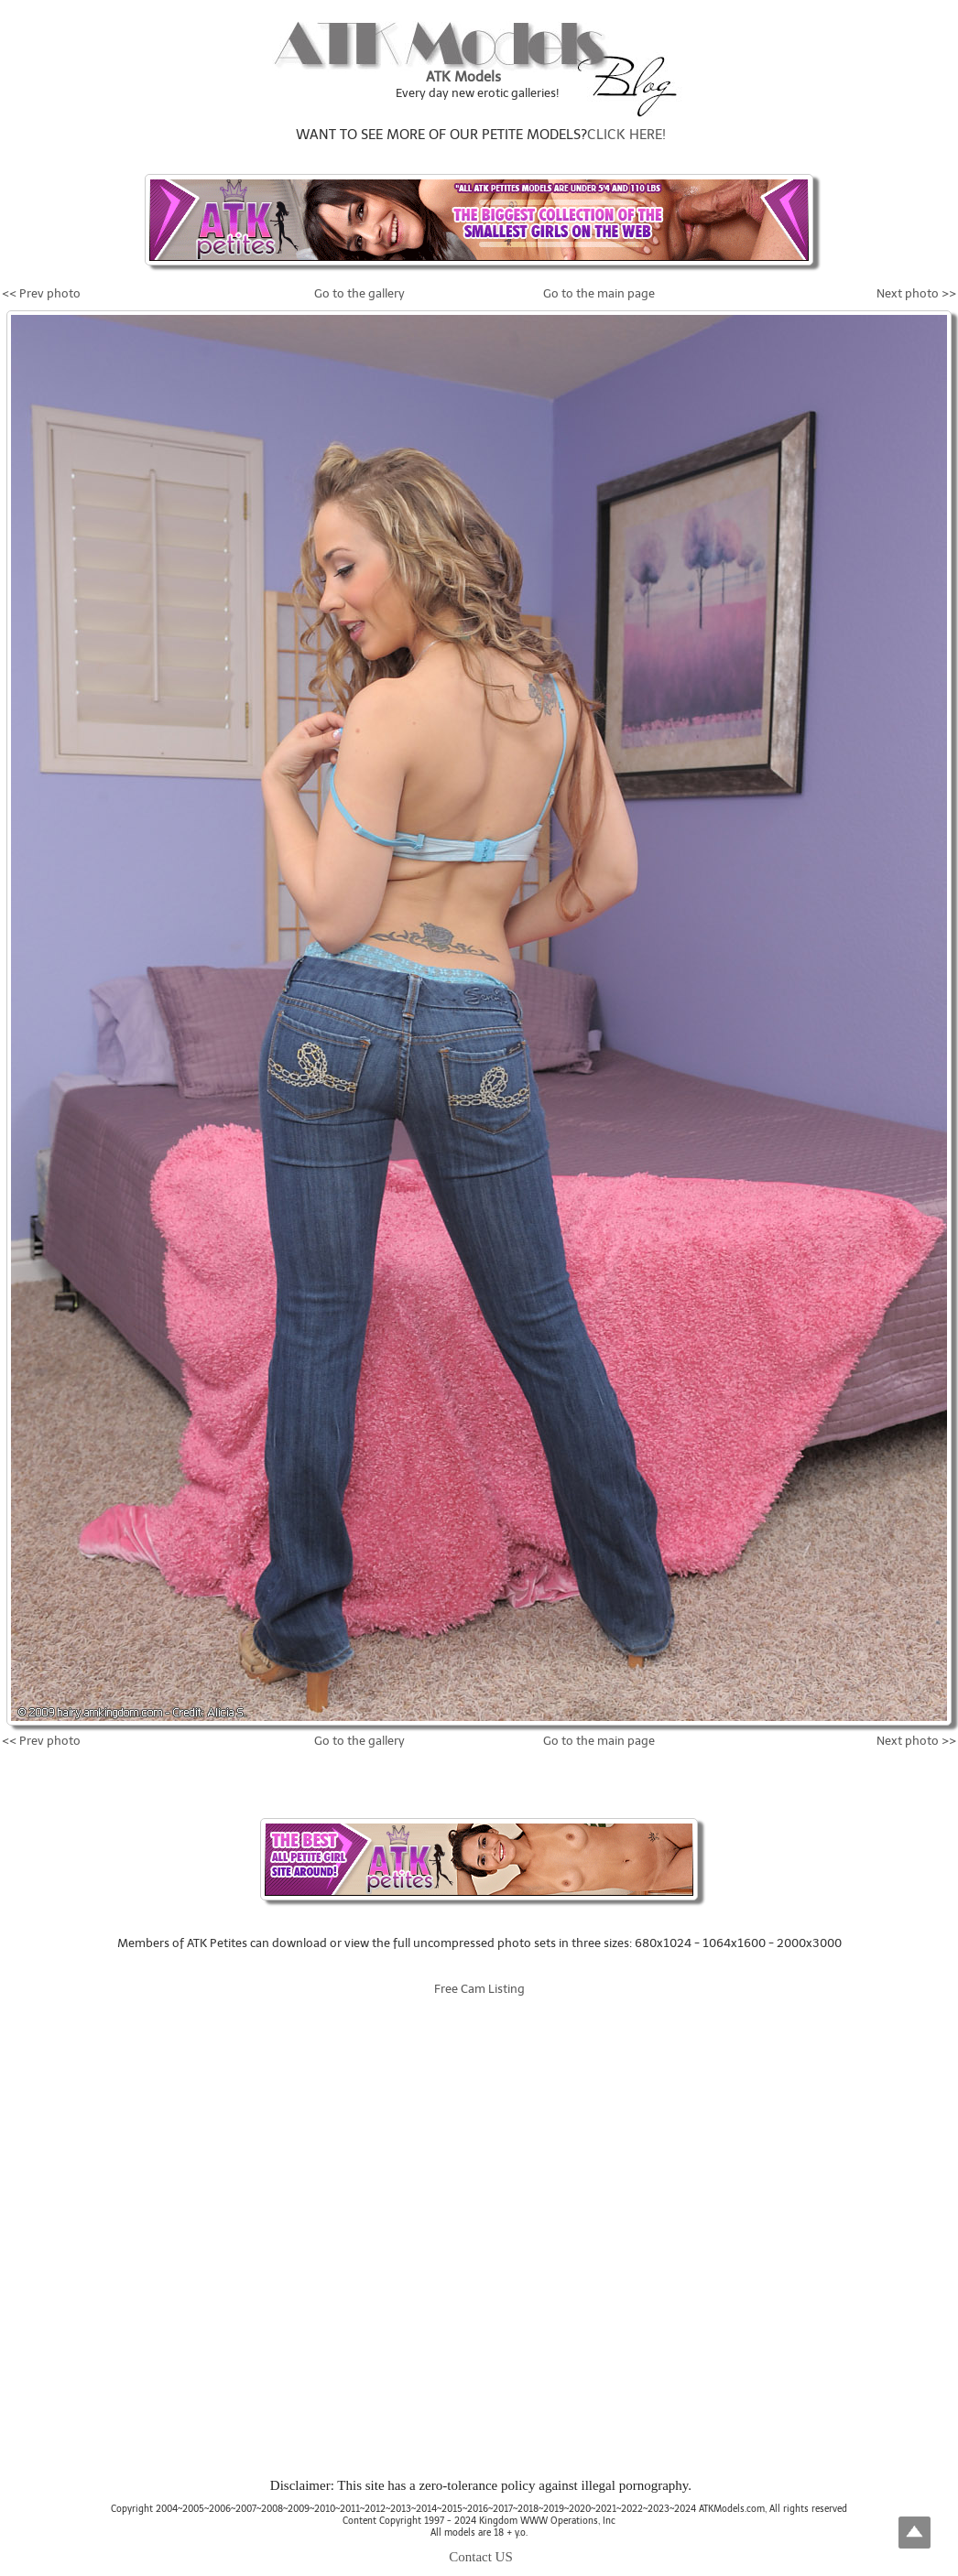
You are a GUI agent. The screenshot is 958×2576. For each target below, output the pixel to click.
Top (914, 2532)
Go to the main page (599, 293)
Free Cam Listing (479, 1989)
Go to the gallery (359, 293)
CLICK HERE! (626, 134)
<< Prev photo (41, 293)
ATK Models (463, 77)
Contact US (481, 2556)
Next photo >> (916, 293)
